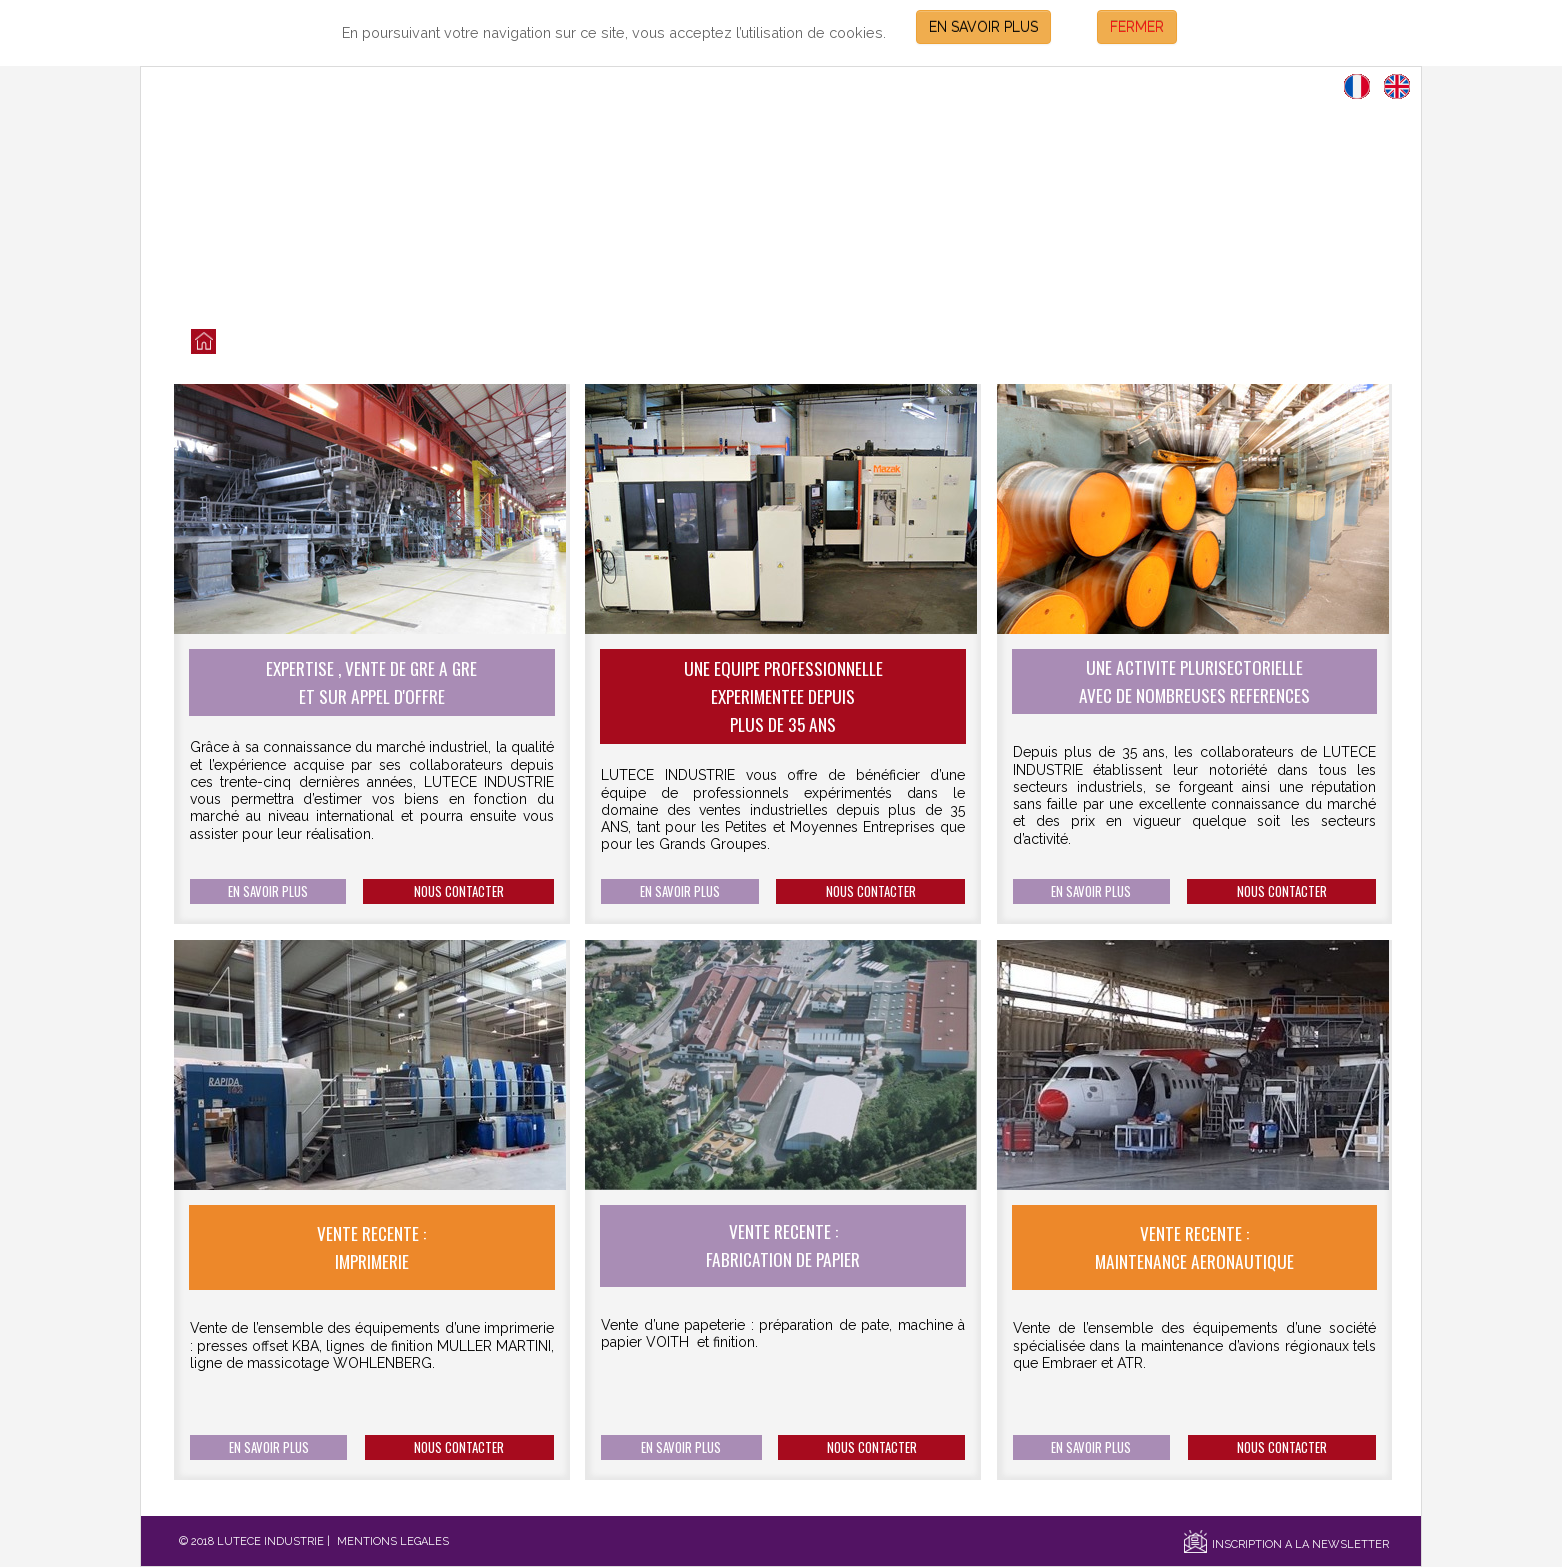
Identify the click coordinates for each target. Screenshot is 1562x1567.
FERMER (1137, 27)
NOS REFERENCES (754, 342)
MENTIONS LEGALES (393, 1541)
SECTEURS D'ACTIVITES (925, 342)
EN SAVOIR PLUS (983, 27)
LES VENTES (305, 342)
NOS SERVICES (609, 342)
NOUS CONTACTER (459, 891)
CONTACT (1072, 342)
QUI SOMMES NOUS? (453, 342)
